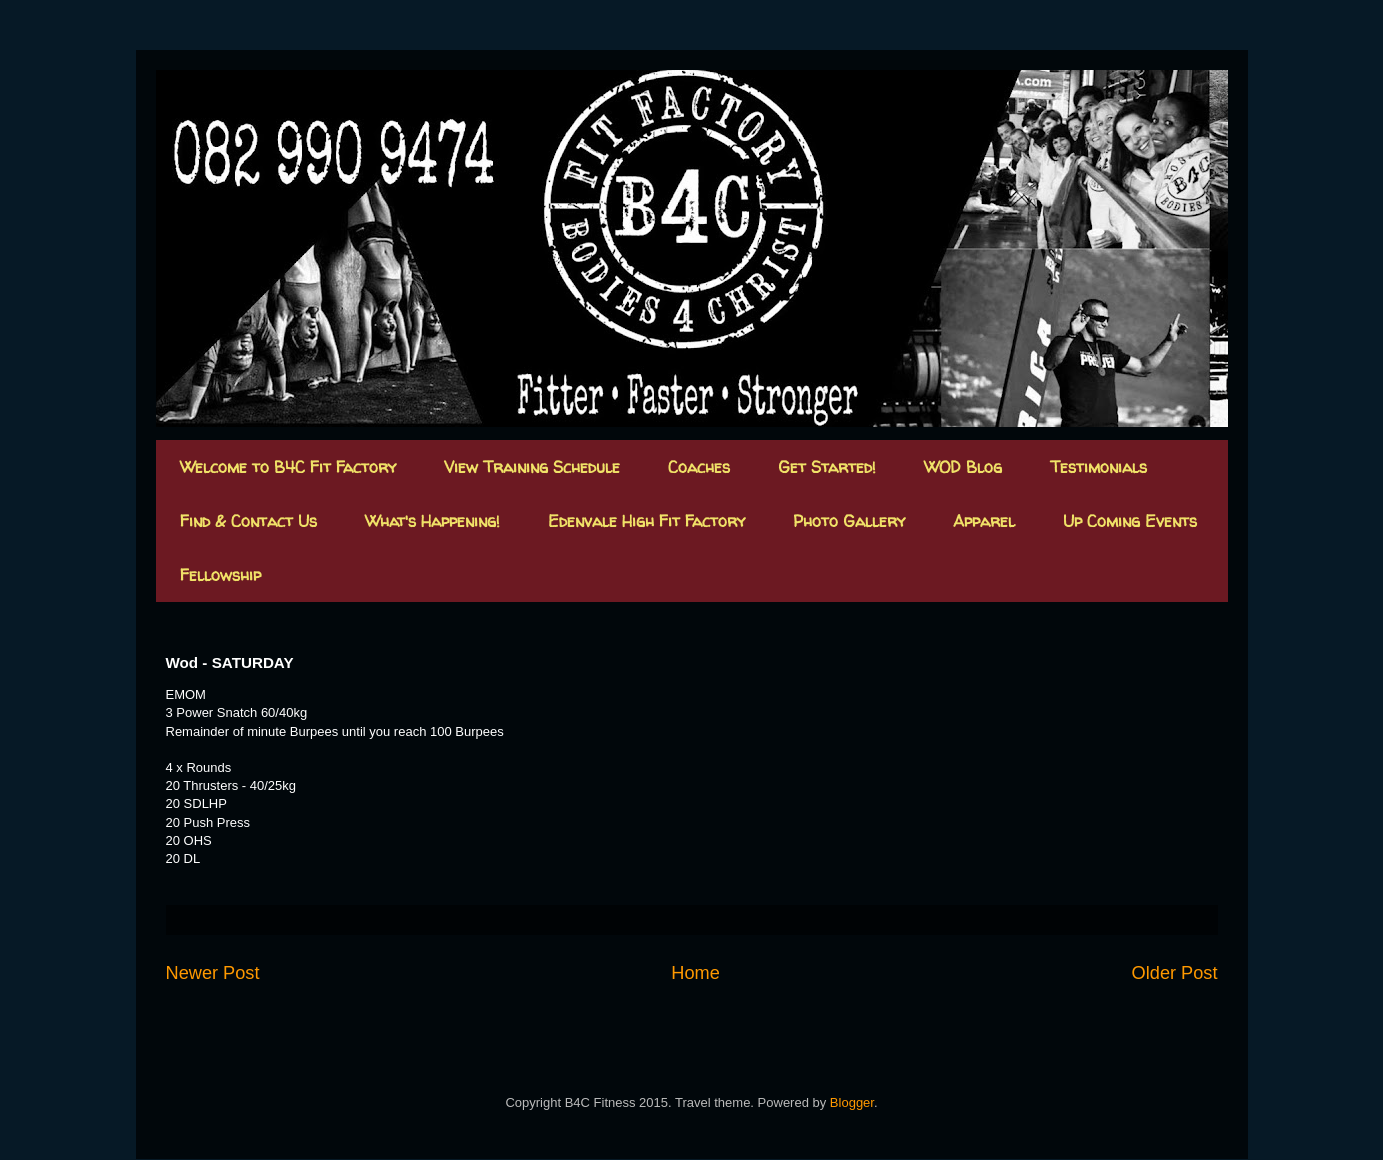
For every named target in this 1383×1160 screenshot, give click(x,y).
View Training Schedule (532, 467)
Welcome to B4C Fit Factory (288, 467)
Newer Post (213, 973)
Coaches (699, 467)
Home (695, 973)
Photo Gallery (849, 521)
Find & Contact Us (248, 521)
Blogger (852, 1102)
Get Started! (827, 467)
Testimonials (1098, 467)
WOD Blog (963, 467)
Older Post (1175, 973)
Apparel (984, 521)
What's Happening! (432, 521)
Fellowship (220, 575)
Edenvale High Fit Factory (646, 521)
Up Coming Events (1130, 521)
